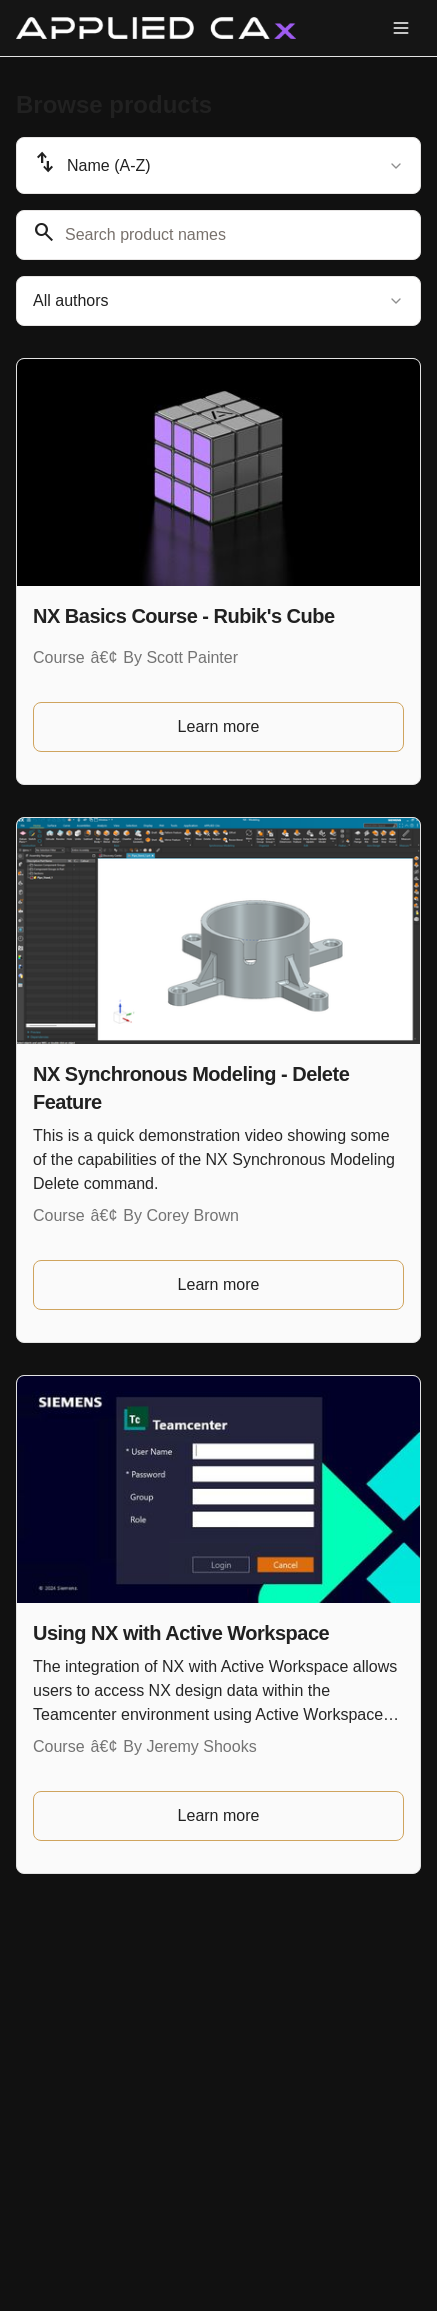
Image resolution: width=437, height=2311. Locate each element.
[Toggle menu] (401, 28)
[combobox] (218, 165)
